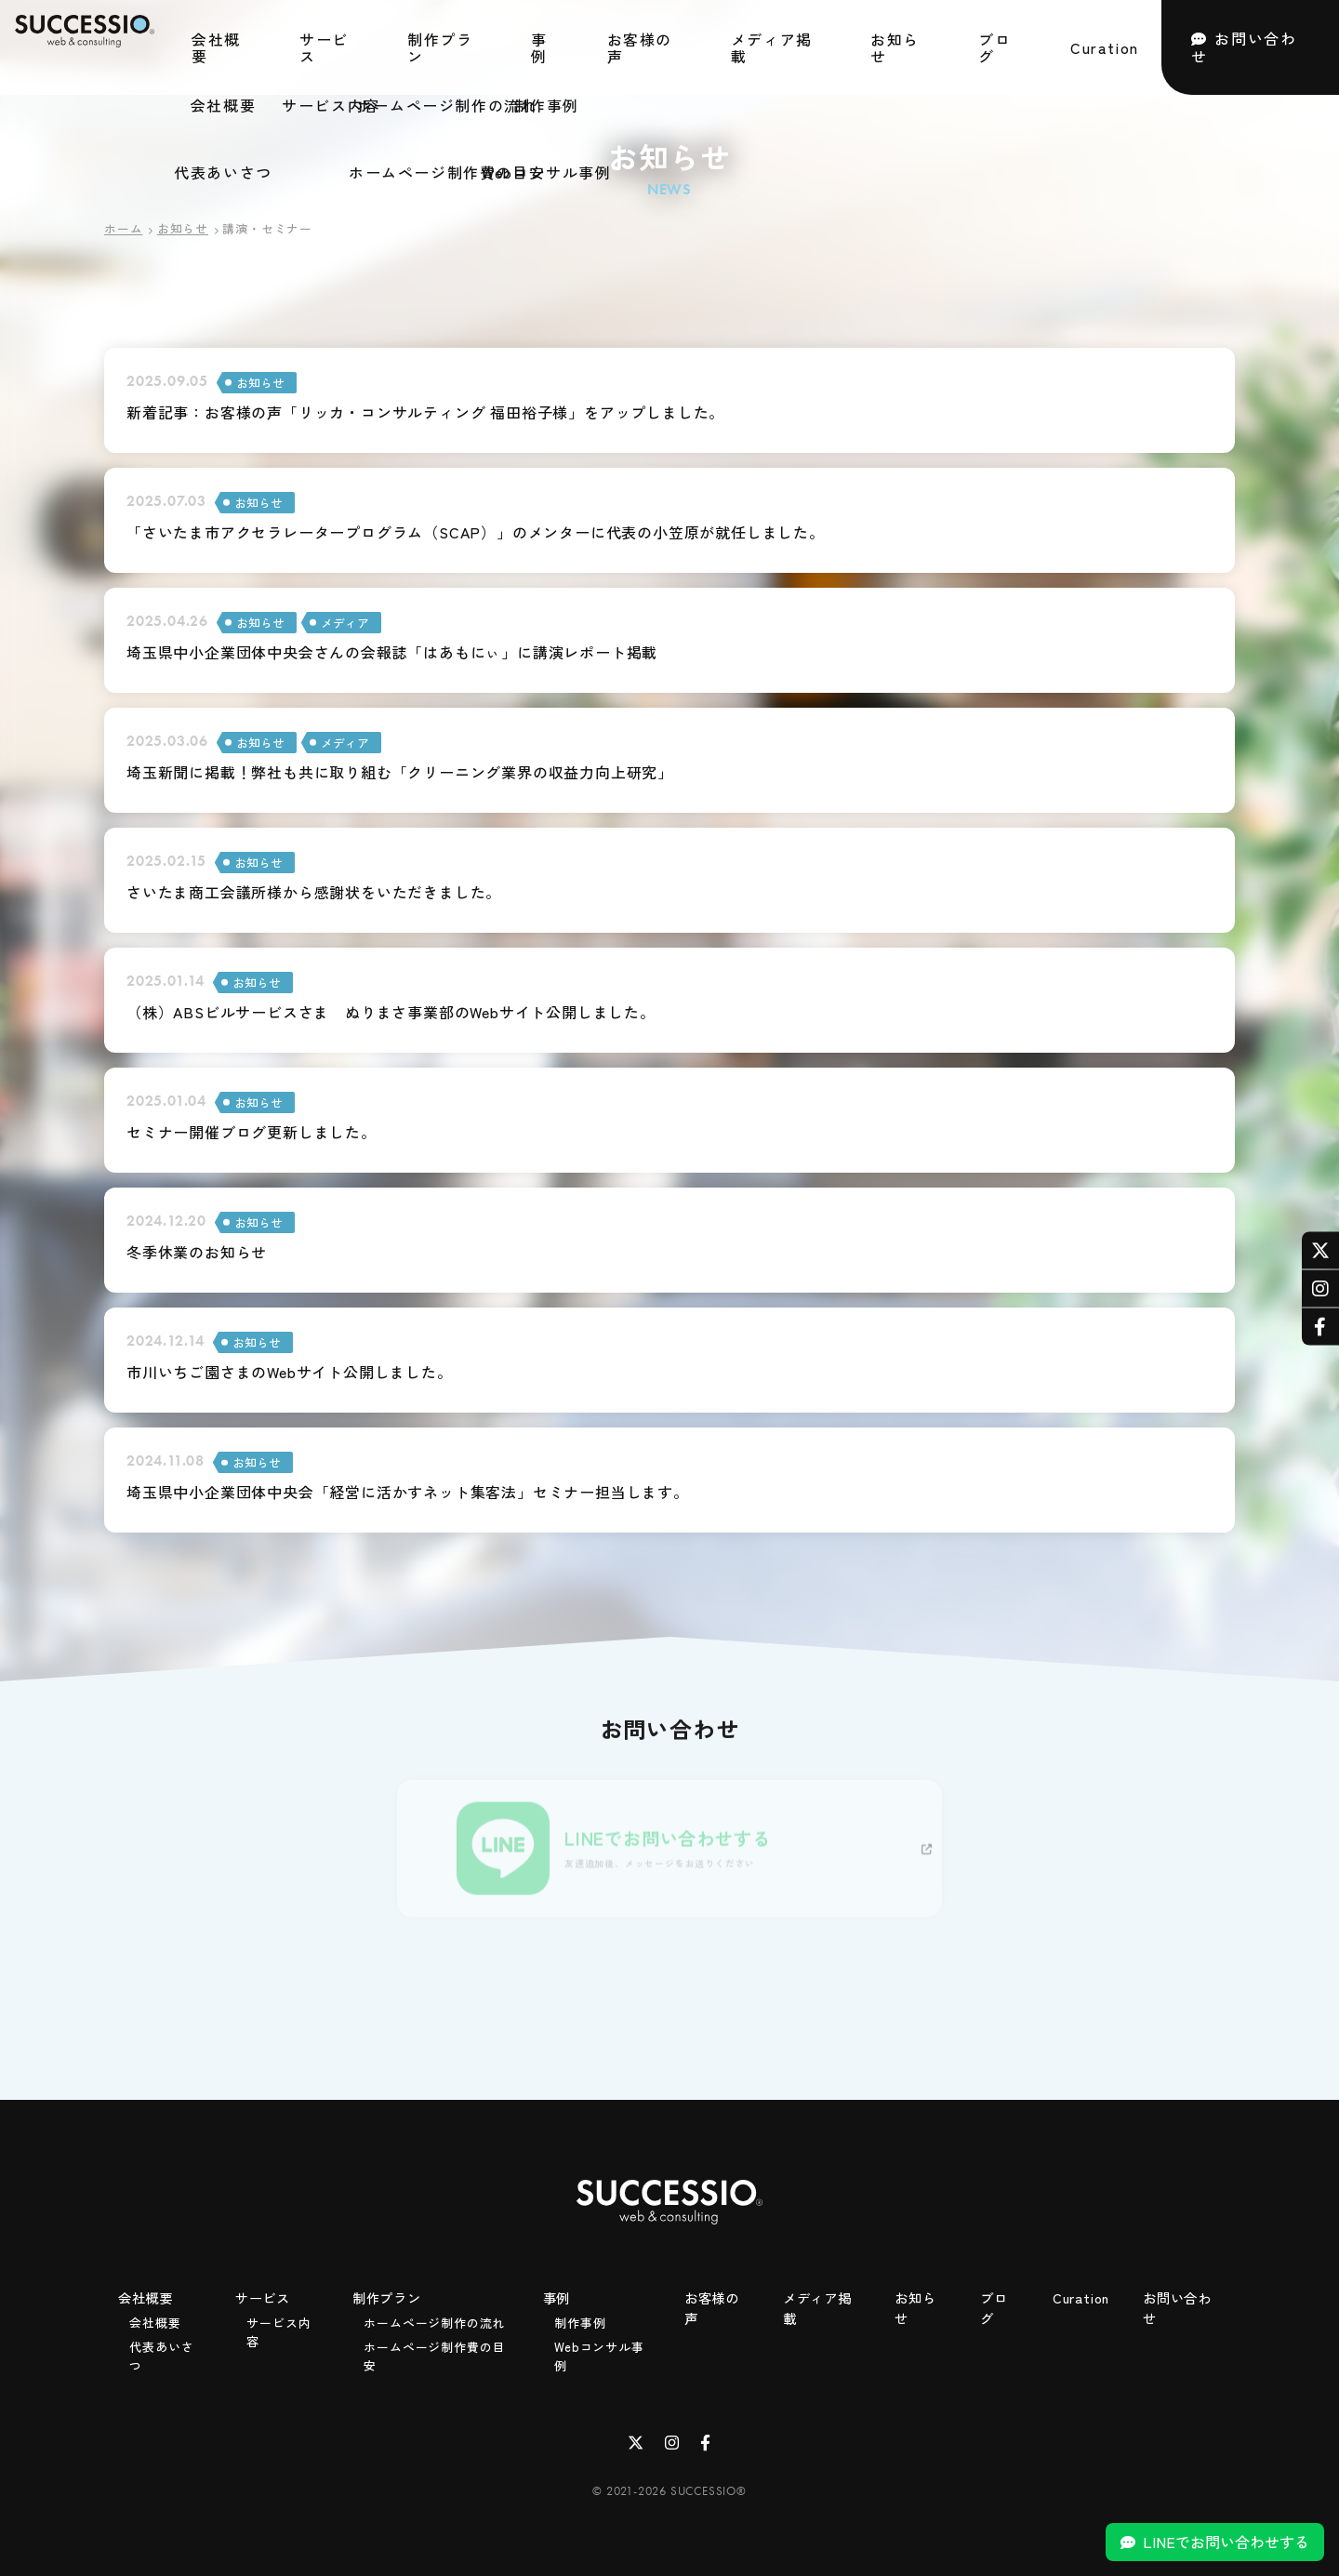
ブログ (994, 45)
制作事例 (579, 2319)
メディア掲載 (772, 45)
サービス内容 (278, 2327)
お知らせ (895, 45)
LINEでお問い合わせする (1226, 2541)
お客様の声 (639, 45)
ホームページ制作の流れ (434, 2319)
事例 (539, 45)
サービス (324, 45)
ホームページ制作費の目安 (434, 2352)
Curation (1104, 45)
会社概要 (216, 45)
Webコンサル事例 (598, 2352)
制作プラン (439, 45)
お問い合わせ (1244, 45)
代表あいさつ (161, 2352)
